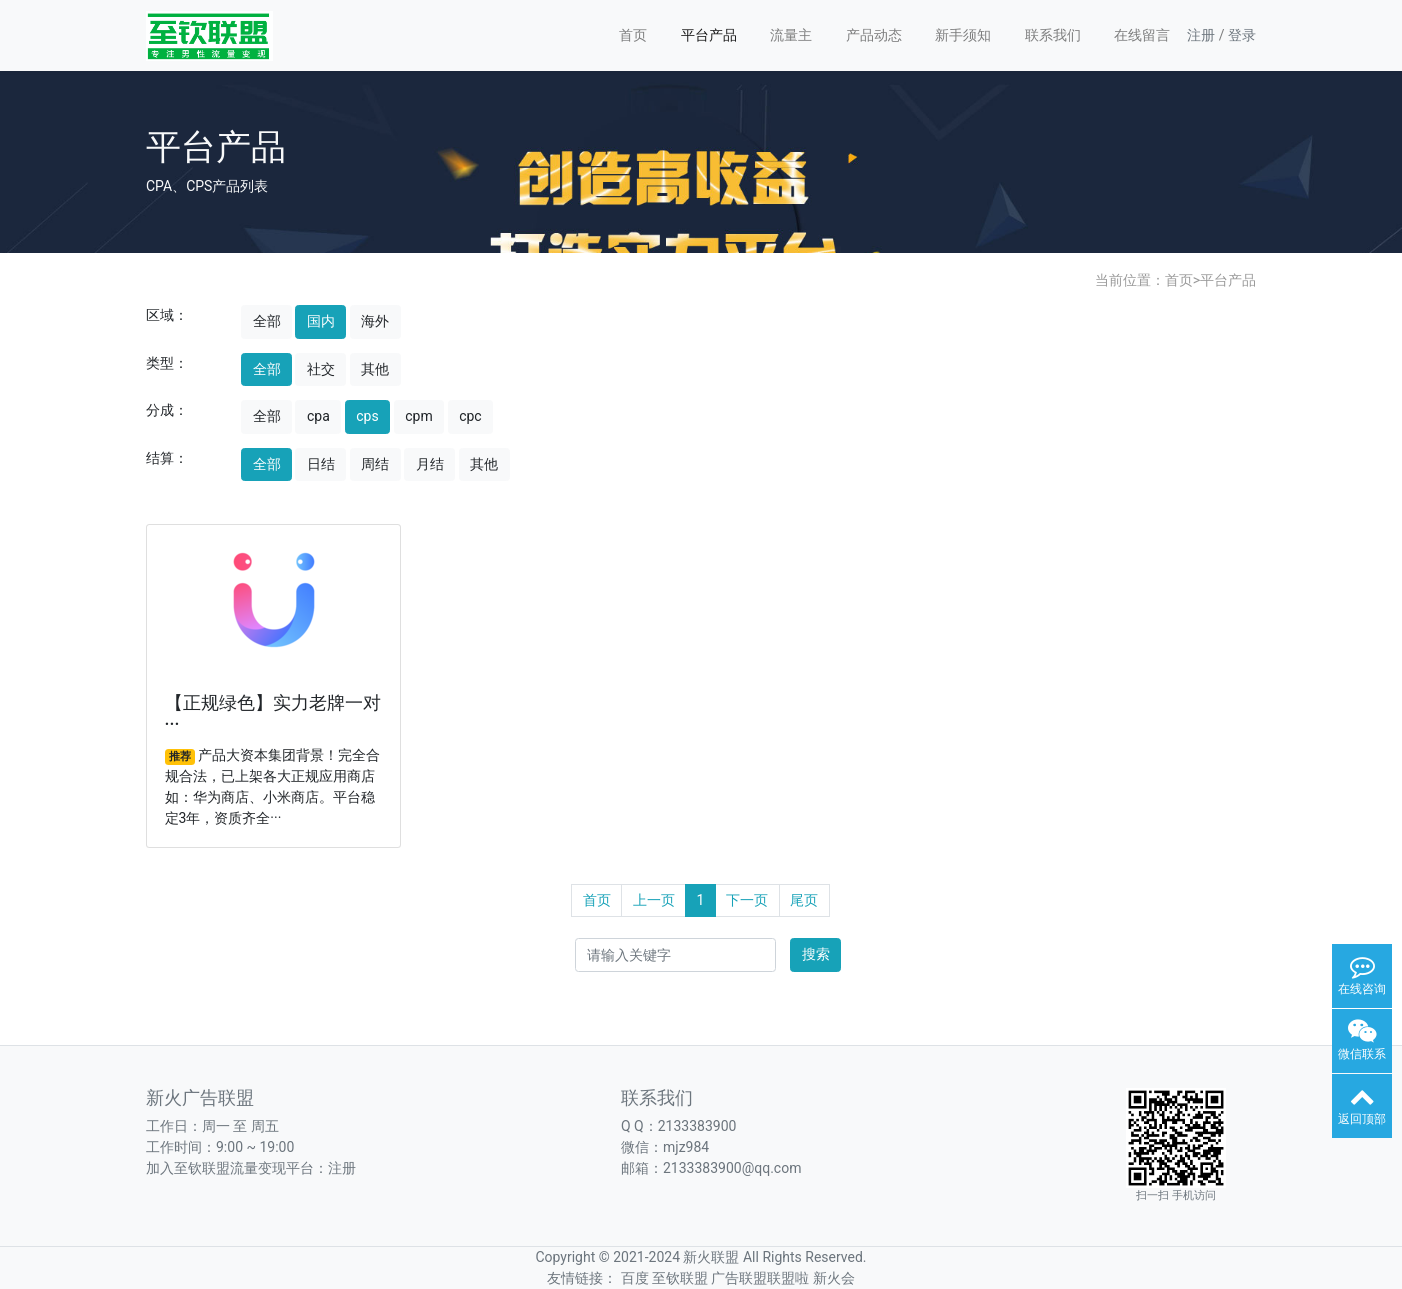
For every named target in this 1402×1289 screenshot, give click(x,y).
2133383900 (697, 1126)
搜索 (816, 954)
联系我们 (1053, 35)
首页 (633, 35)
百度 (635, 1278)
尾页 (804, 900)
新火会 (834, 1278)
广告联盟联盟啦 (760, 1278)
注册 (1201, 35)
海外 (375, 321)
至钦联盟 (680, 1278)
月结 (430, 464)
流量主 (791, 35)
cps (367, 416)
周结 (375, 464)
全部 (267, 321)
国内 (321, 321)
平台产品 (709, 35)
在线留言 (1142, 35)
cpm (418, 416)
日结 (321, 464)
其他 (375, 369)
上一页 (654, 900)
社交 (321, 369)
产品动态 (874, 35)
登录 (1242, 35)
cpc (470, 416)
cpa (318, 416)
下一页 (747, 900)
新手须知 (963, 35)
